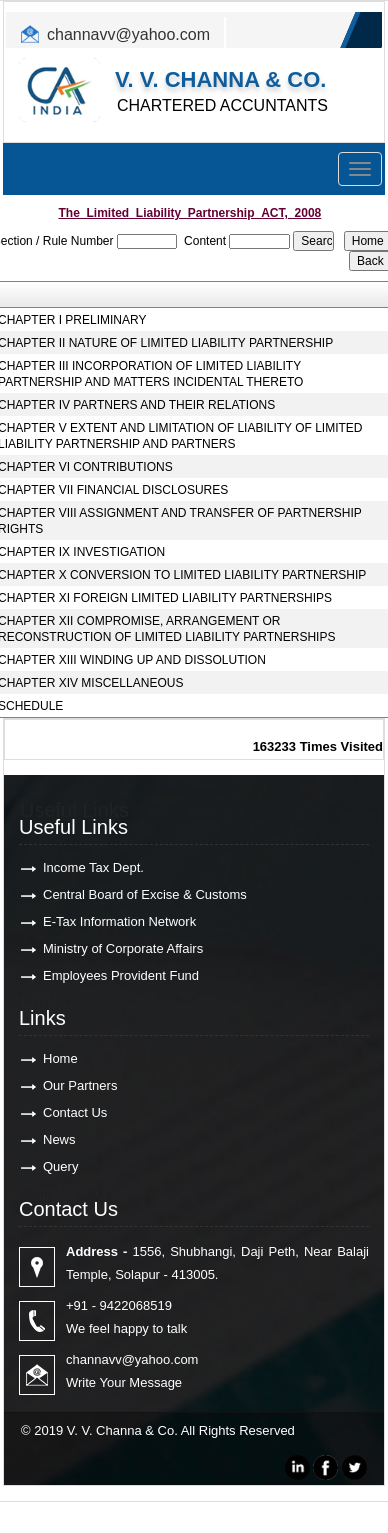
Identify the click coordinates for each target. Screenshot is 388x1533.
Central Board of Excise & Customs (145, 894)
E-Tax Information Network (119, 921)
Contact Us (75, 1112)
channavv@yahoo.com (128, 34)
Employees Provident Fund (121, 975)
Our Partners (80, 1085)
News (59, 1139)
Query (60, 1166)
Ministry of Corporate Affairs (123, 948)
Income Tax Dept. (93, 867)
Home (60, 1058)
